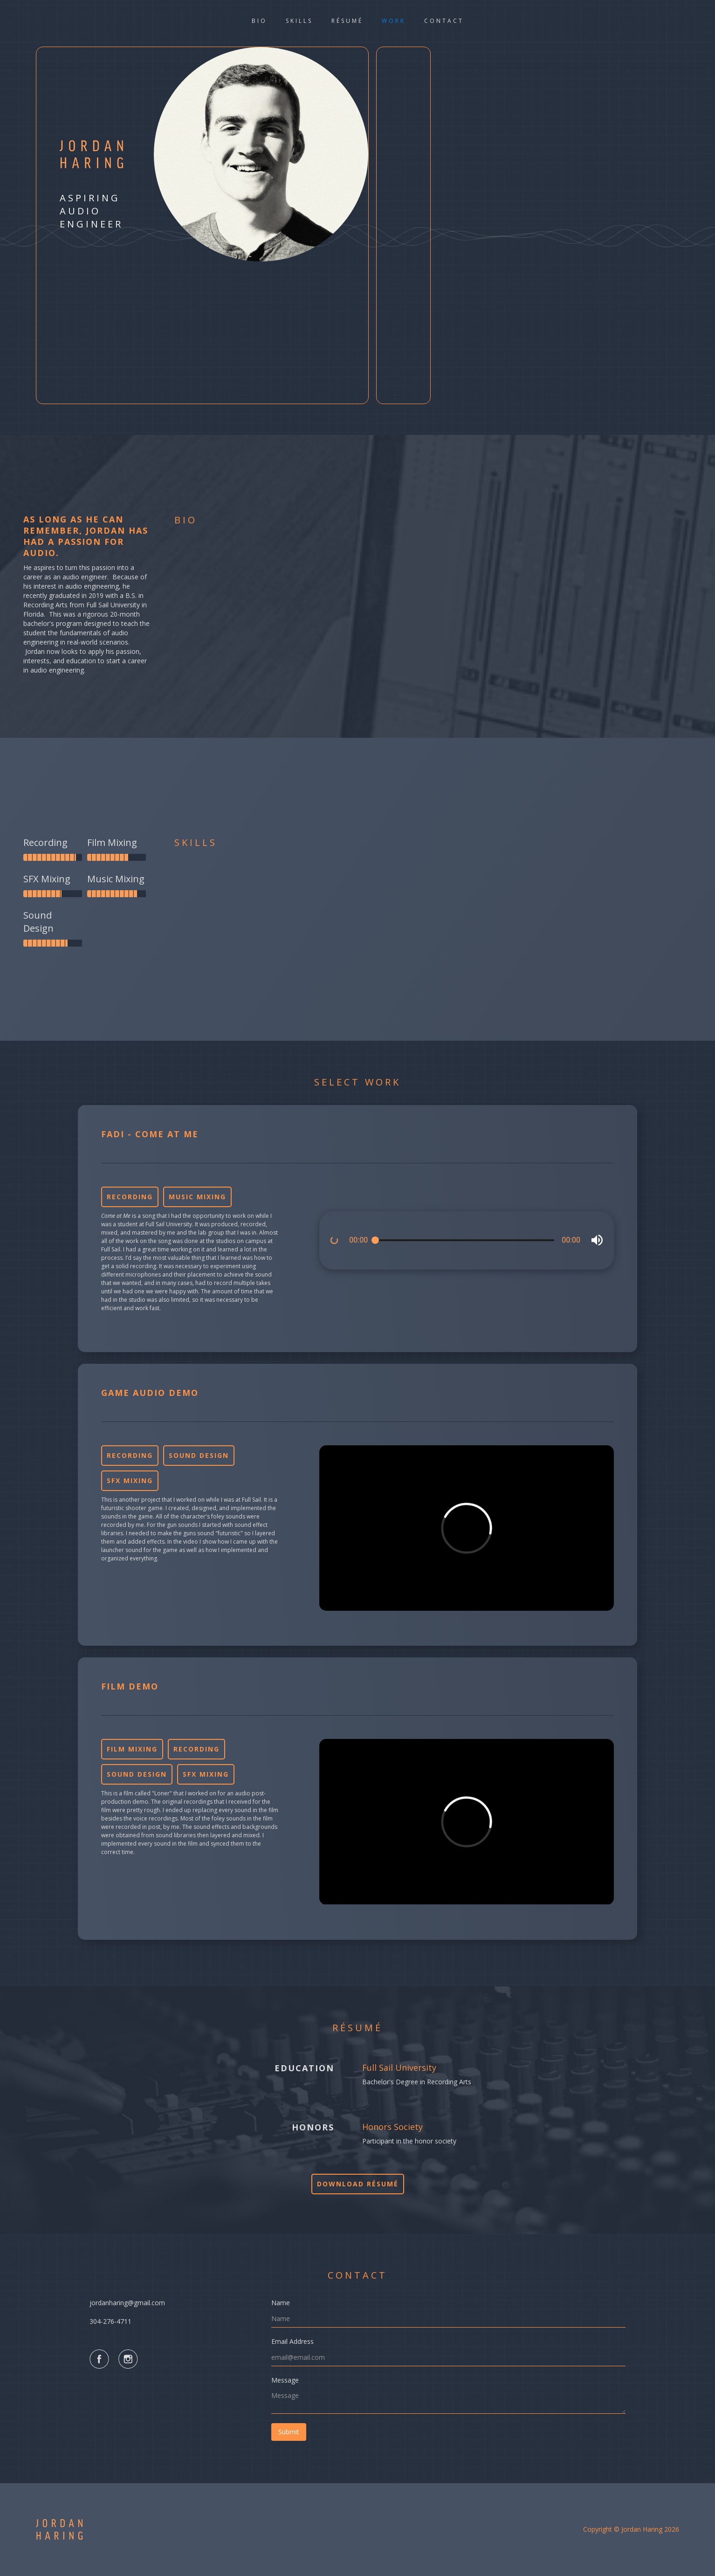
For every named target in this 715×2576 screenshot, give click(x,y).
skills (299, 21)
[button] (597, 1241)
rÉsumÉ (347, 21)
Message (285, 2380)
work (394, 21)
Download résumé (358, 2183)
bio (259, 21)
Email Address (292, 2341)
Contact (444, 21)
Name (280, 2302)
